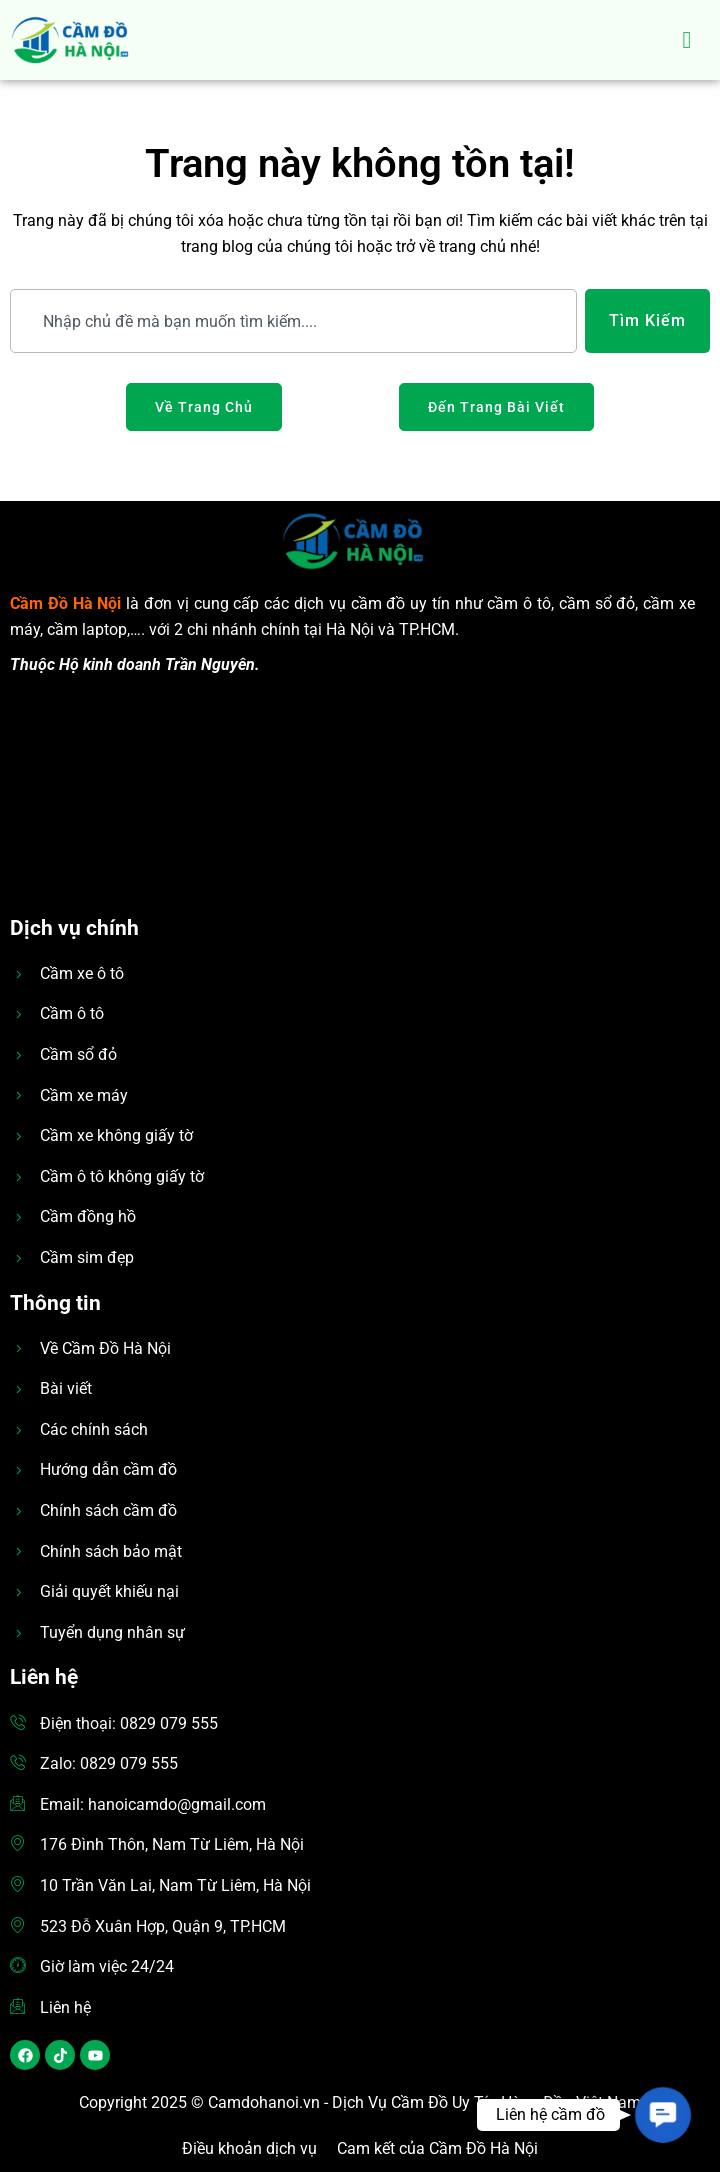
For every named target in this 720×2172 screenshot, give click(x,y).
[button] (662, 2114)
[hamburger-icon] (687, 40)
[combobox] (293, 321)
